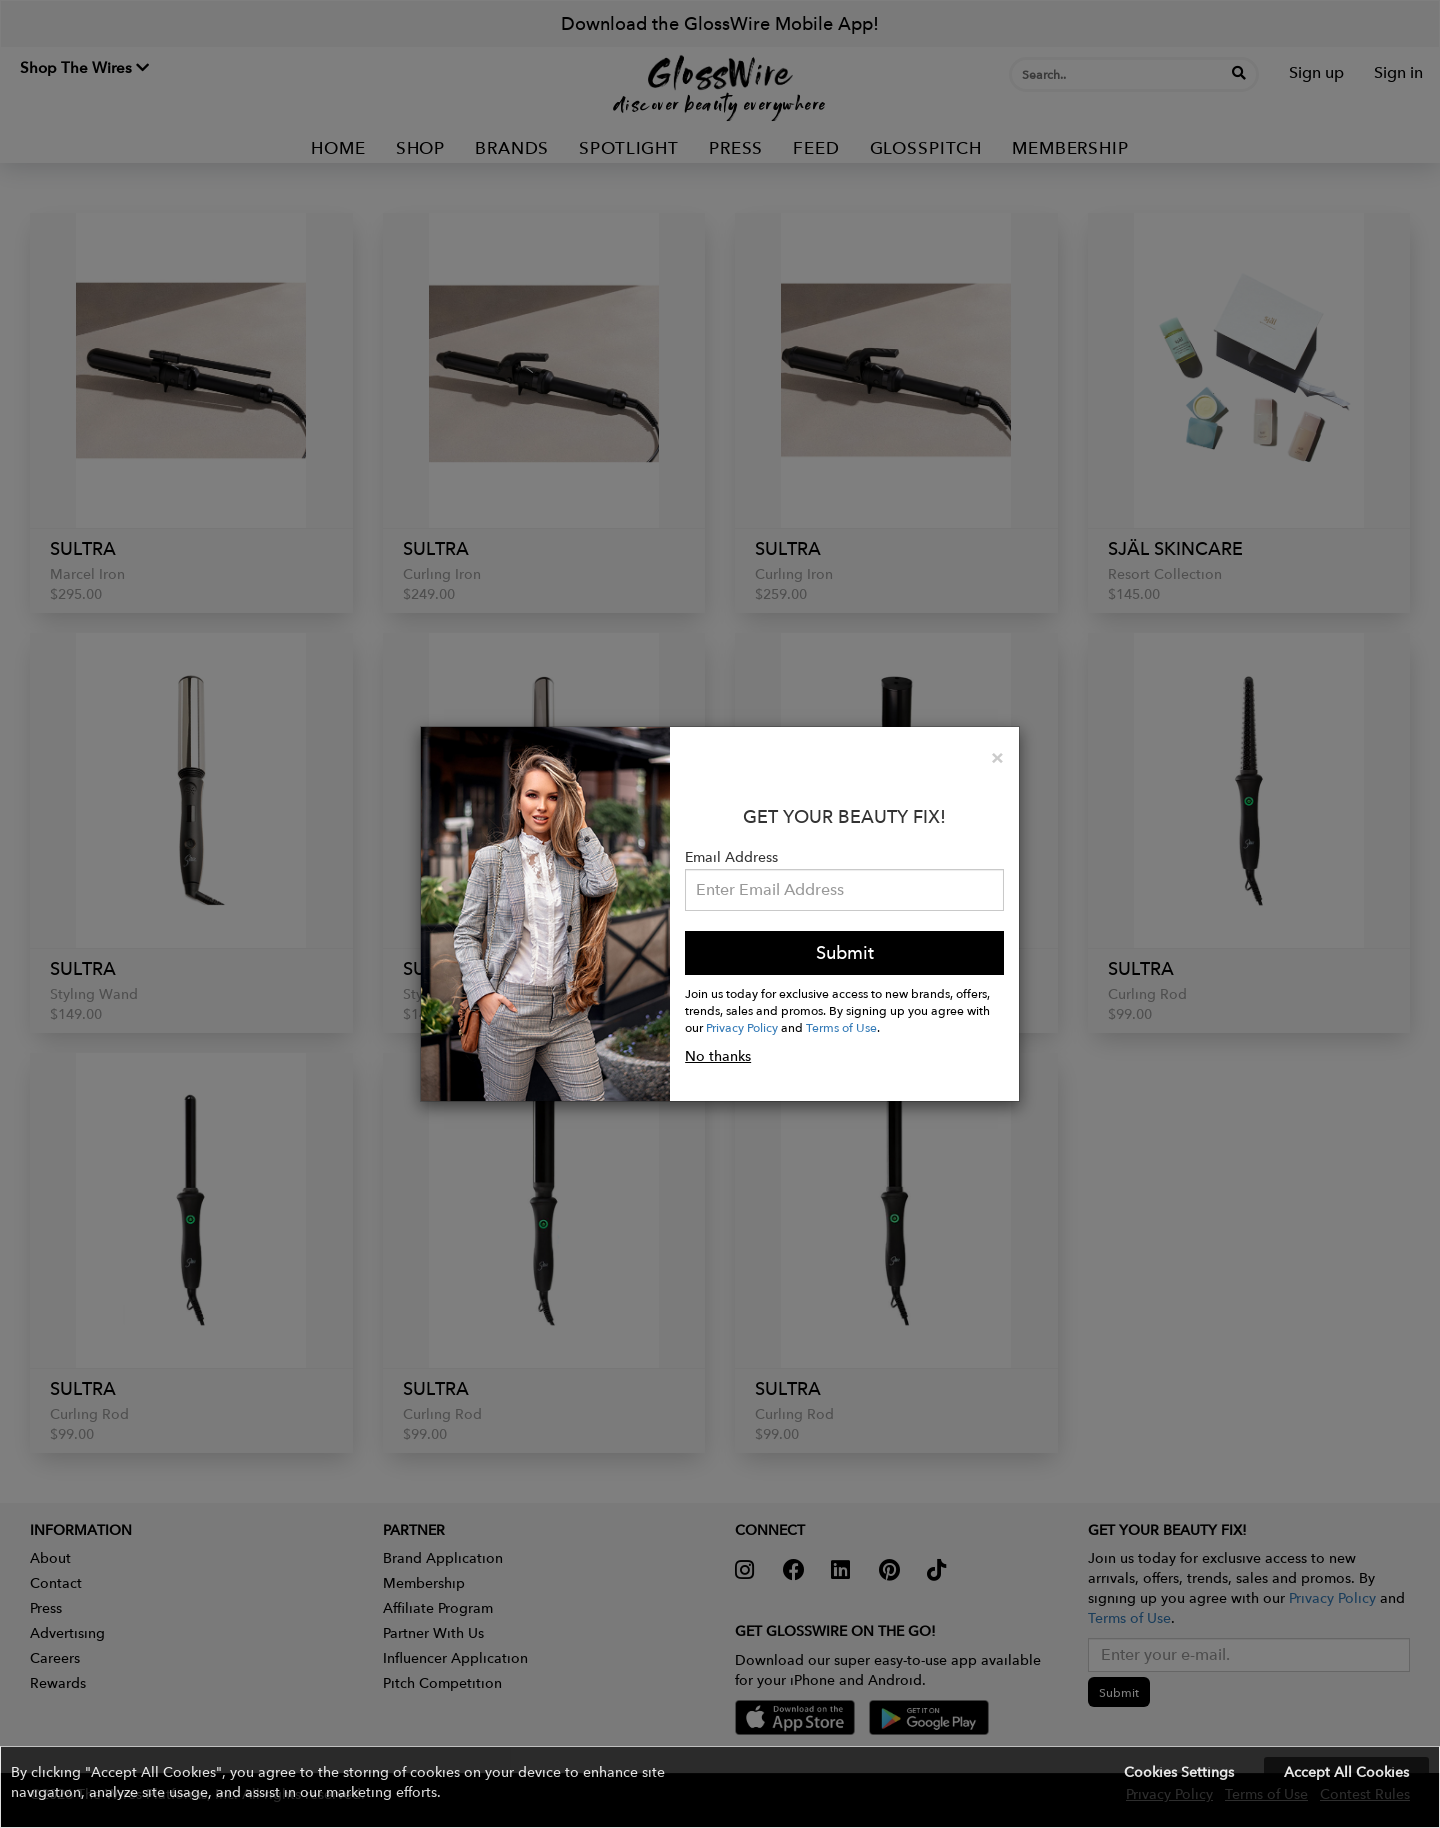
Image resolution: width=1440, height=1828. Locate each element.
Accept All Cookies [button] (1346, 1772)
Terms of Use (841, 1027)
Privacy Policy (742, 1027)
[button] (720, 1787)
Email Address (731, 857)
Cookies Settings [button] (1179, 1772)
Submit (845, 952)
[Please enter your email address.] (844, 890)
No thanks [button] (718, 1056)
